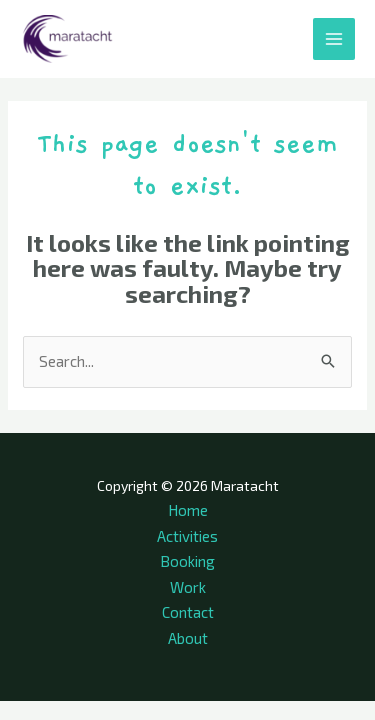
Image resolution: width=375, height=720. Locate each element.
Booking (187, 561)
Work (188, 587)
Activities (187, 536)
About (188, 638)
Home (188, 510)
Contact (188, 612)
